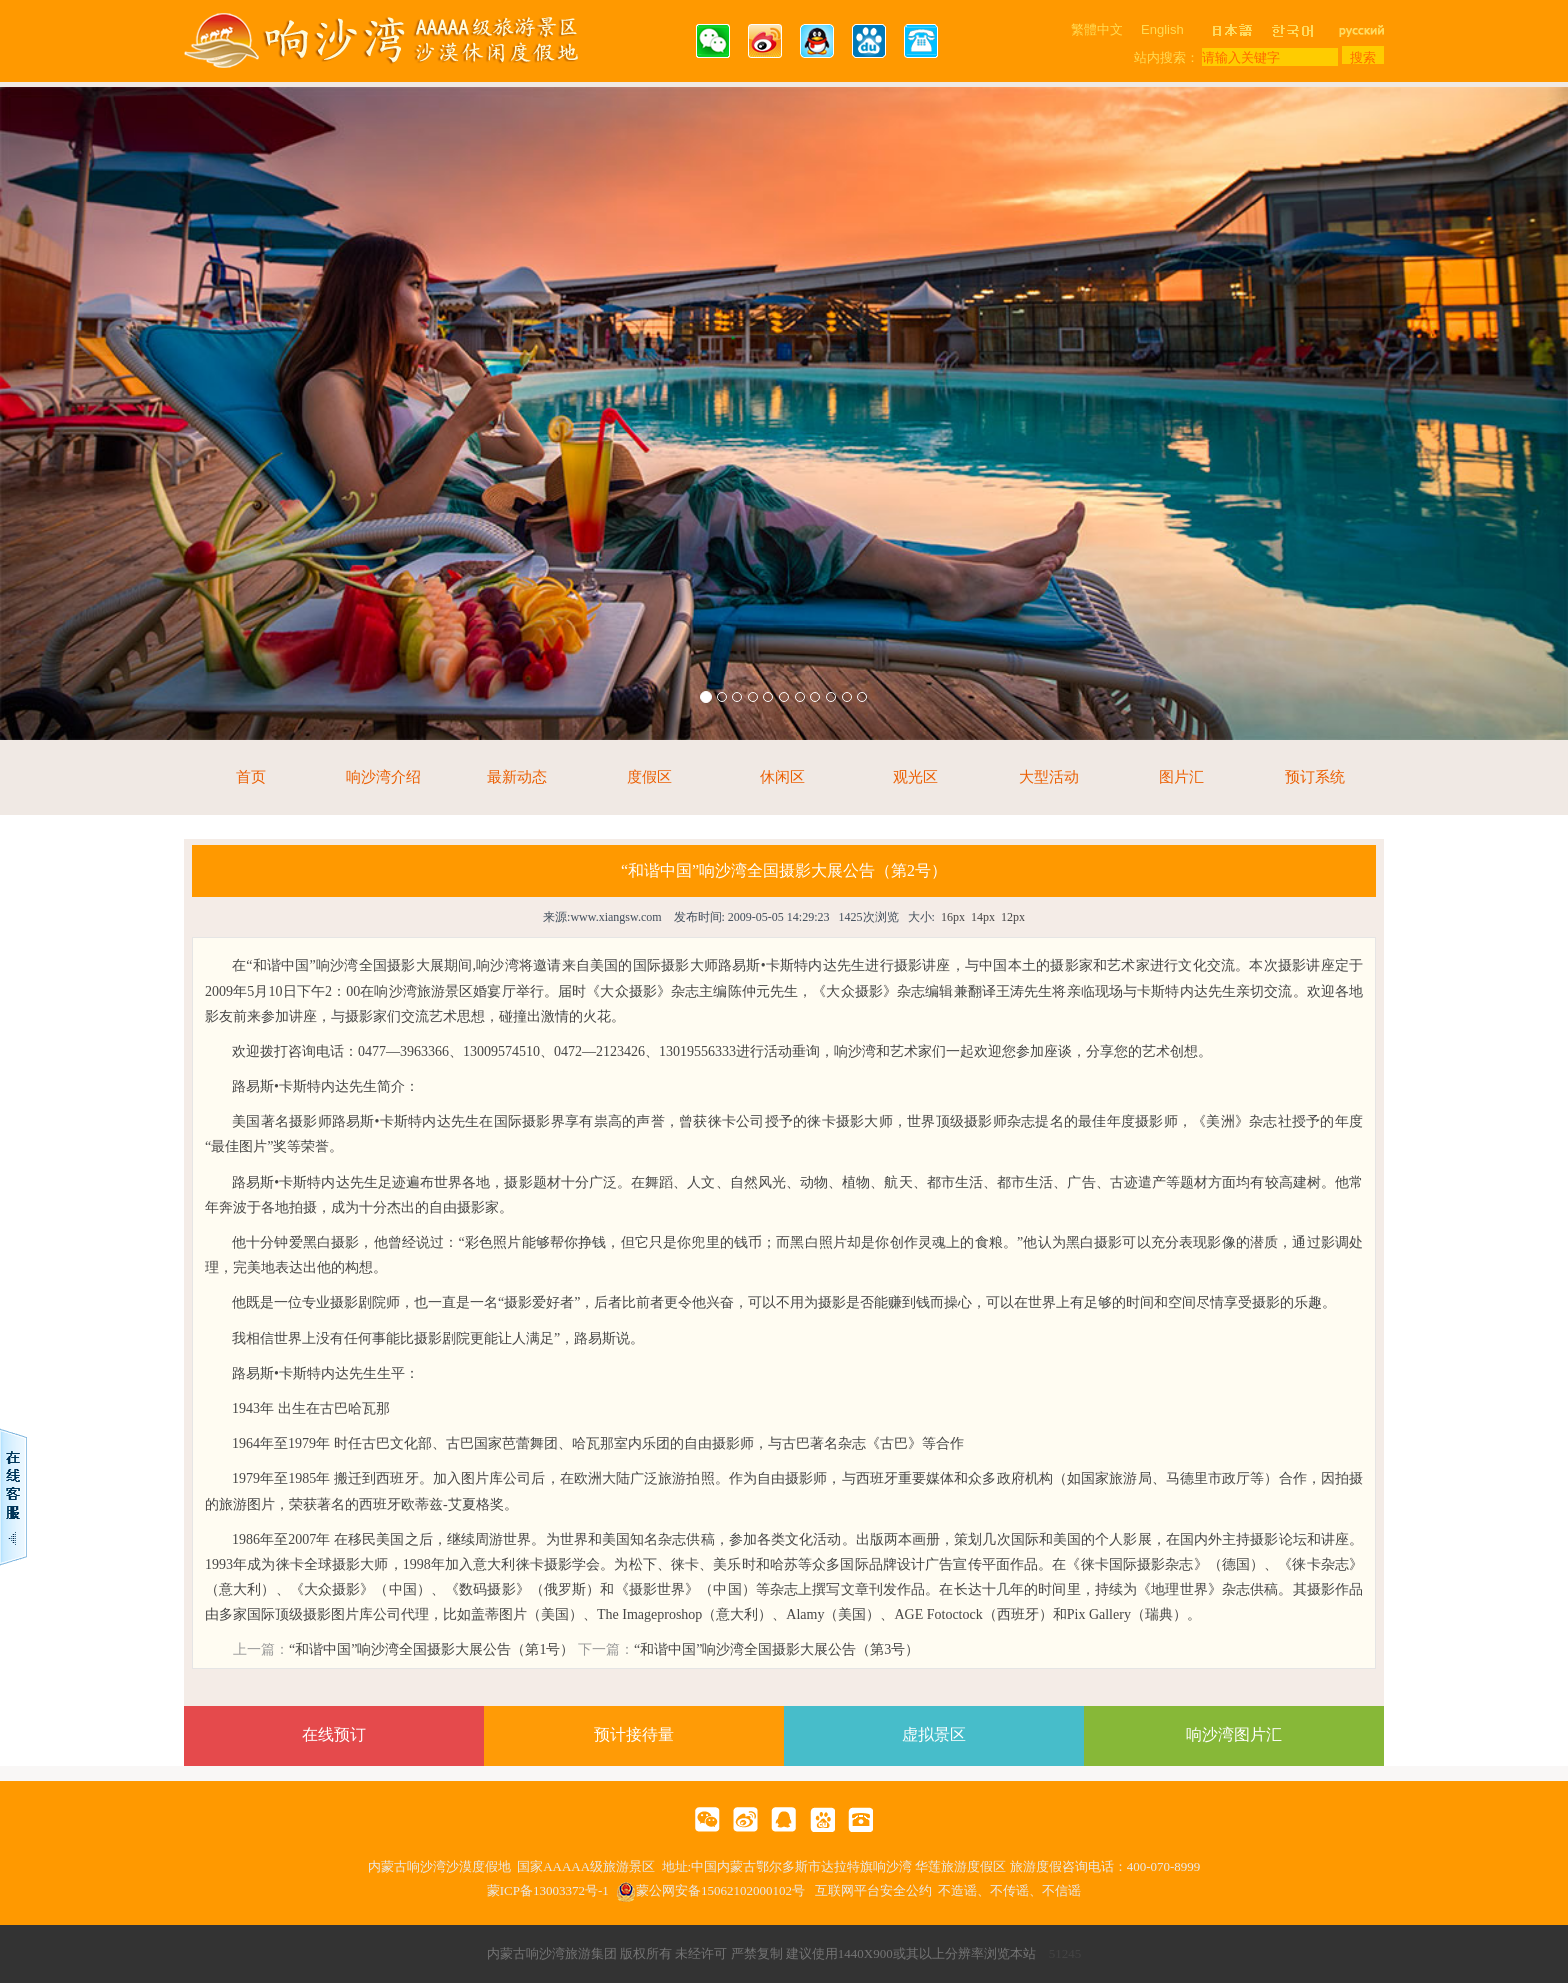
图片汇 (1181, 777)
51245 (1065, 1953)
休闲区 (782, 777)
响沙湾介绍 (383, 777)
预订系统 (1315, 777)
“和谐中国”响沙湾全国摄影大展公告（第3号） (776, 1649)
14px (983, 917)
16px (953, 917)
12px (1013, 917)
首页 (251, 777)
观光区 (915, 777)
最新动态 (517, 777)
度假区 (649, 777)
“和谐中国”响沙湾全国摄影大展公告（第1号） (431, 1649)
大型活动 (1049, 777)
